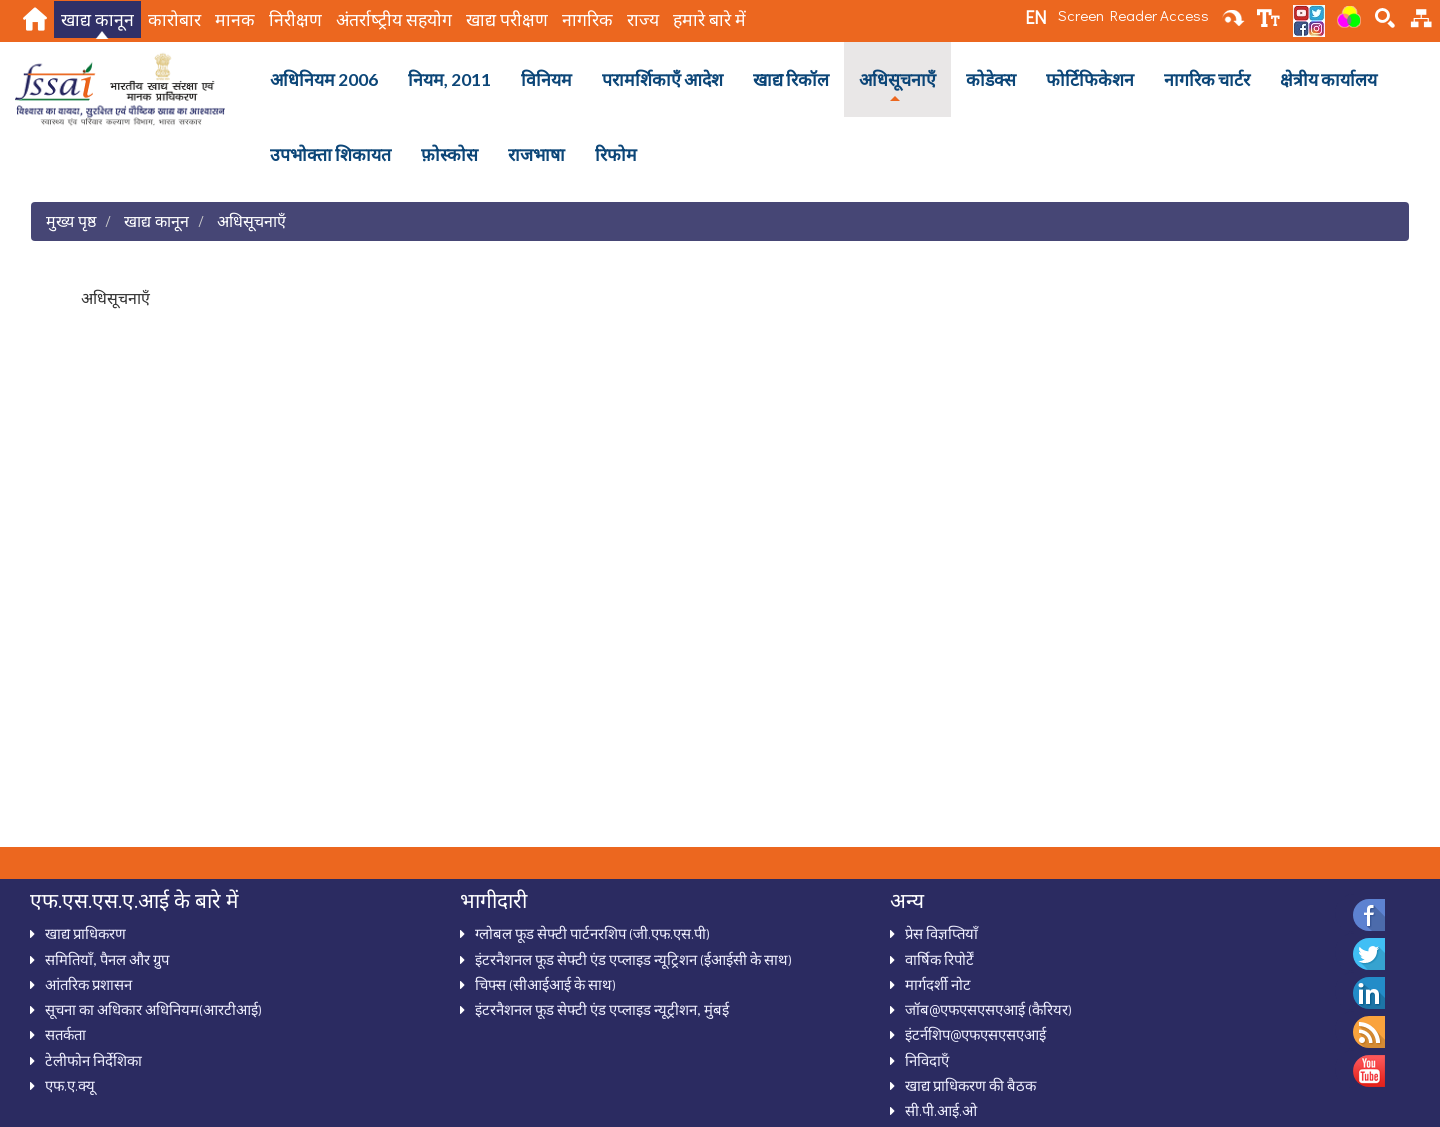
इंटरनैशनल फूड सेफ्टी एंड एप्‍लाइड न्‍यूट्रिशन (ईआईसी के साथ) (633, 959)
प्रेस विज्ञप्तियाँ (941, 933)
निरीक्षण (295, 19)
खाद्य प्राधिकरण (85, 933)
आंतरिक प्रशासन (88, 984)
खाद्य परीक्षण (507, 19)
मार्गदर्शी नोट (938, 984)
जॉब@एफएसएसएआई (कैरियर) (988, 1009)
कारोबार (174, 19)
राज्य (643, 19)
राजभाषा (536, 154)
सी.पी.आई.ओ (941, 1110)
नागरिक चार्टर (1207, 79)
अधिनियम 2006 (324, 79)
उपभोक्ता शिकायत (330, 154)
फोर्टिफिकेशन (1090, 79)
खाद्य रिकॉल (791, 79)
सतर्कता (65, 1034)
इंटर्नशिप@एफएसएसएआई (975, 1034)
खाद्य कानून (97, 19)
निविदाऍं (927, 1060)
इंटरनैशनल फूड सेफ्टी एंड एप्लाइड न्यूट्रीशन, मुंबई (602, 1009)
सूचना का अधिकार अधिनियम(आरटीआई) (153, 1009)
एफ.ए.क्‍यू (70, 1085)
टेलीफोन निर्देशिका (93, 1060)
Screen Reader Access (1133, 15)
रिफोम (616, 154)
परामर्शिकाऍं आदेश (662, 79)
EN (1035, 17)
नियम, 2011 (449, 79)
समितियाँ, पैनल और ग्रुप (107, 959)
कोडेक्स (991, 79)
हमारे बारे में (709, 19)
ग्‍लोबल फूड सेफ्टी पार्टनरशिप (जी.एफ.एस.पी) (592, 933)
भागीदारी (493, 900)
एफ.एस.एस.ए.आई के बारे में (134, 900)
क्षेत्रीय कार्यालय (1328, 79)
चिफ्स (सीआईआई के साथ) (545, 984)
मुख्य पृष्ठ (71, 220)
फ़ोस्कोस (449, 154)
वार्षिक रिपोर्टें (939, 959)
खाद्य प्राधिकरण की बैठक (970, 1085)
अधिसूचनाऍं (897, 79)
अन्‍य (907, 900)
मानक (235, 19)
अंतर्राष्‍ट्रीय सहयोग (394, 19)
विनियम (546, 79)
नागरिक (587, 19)
